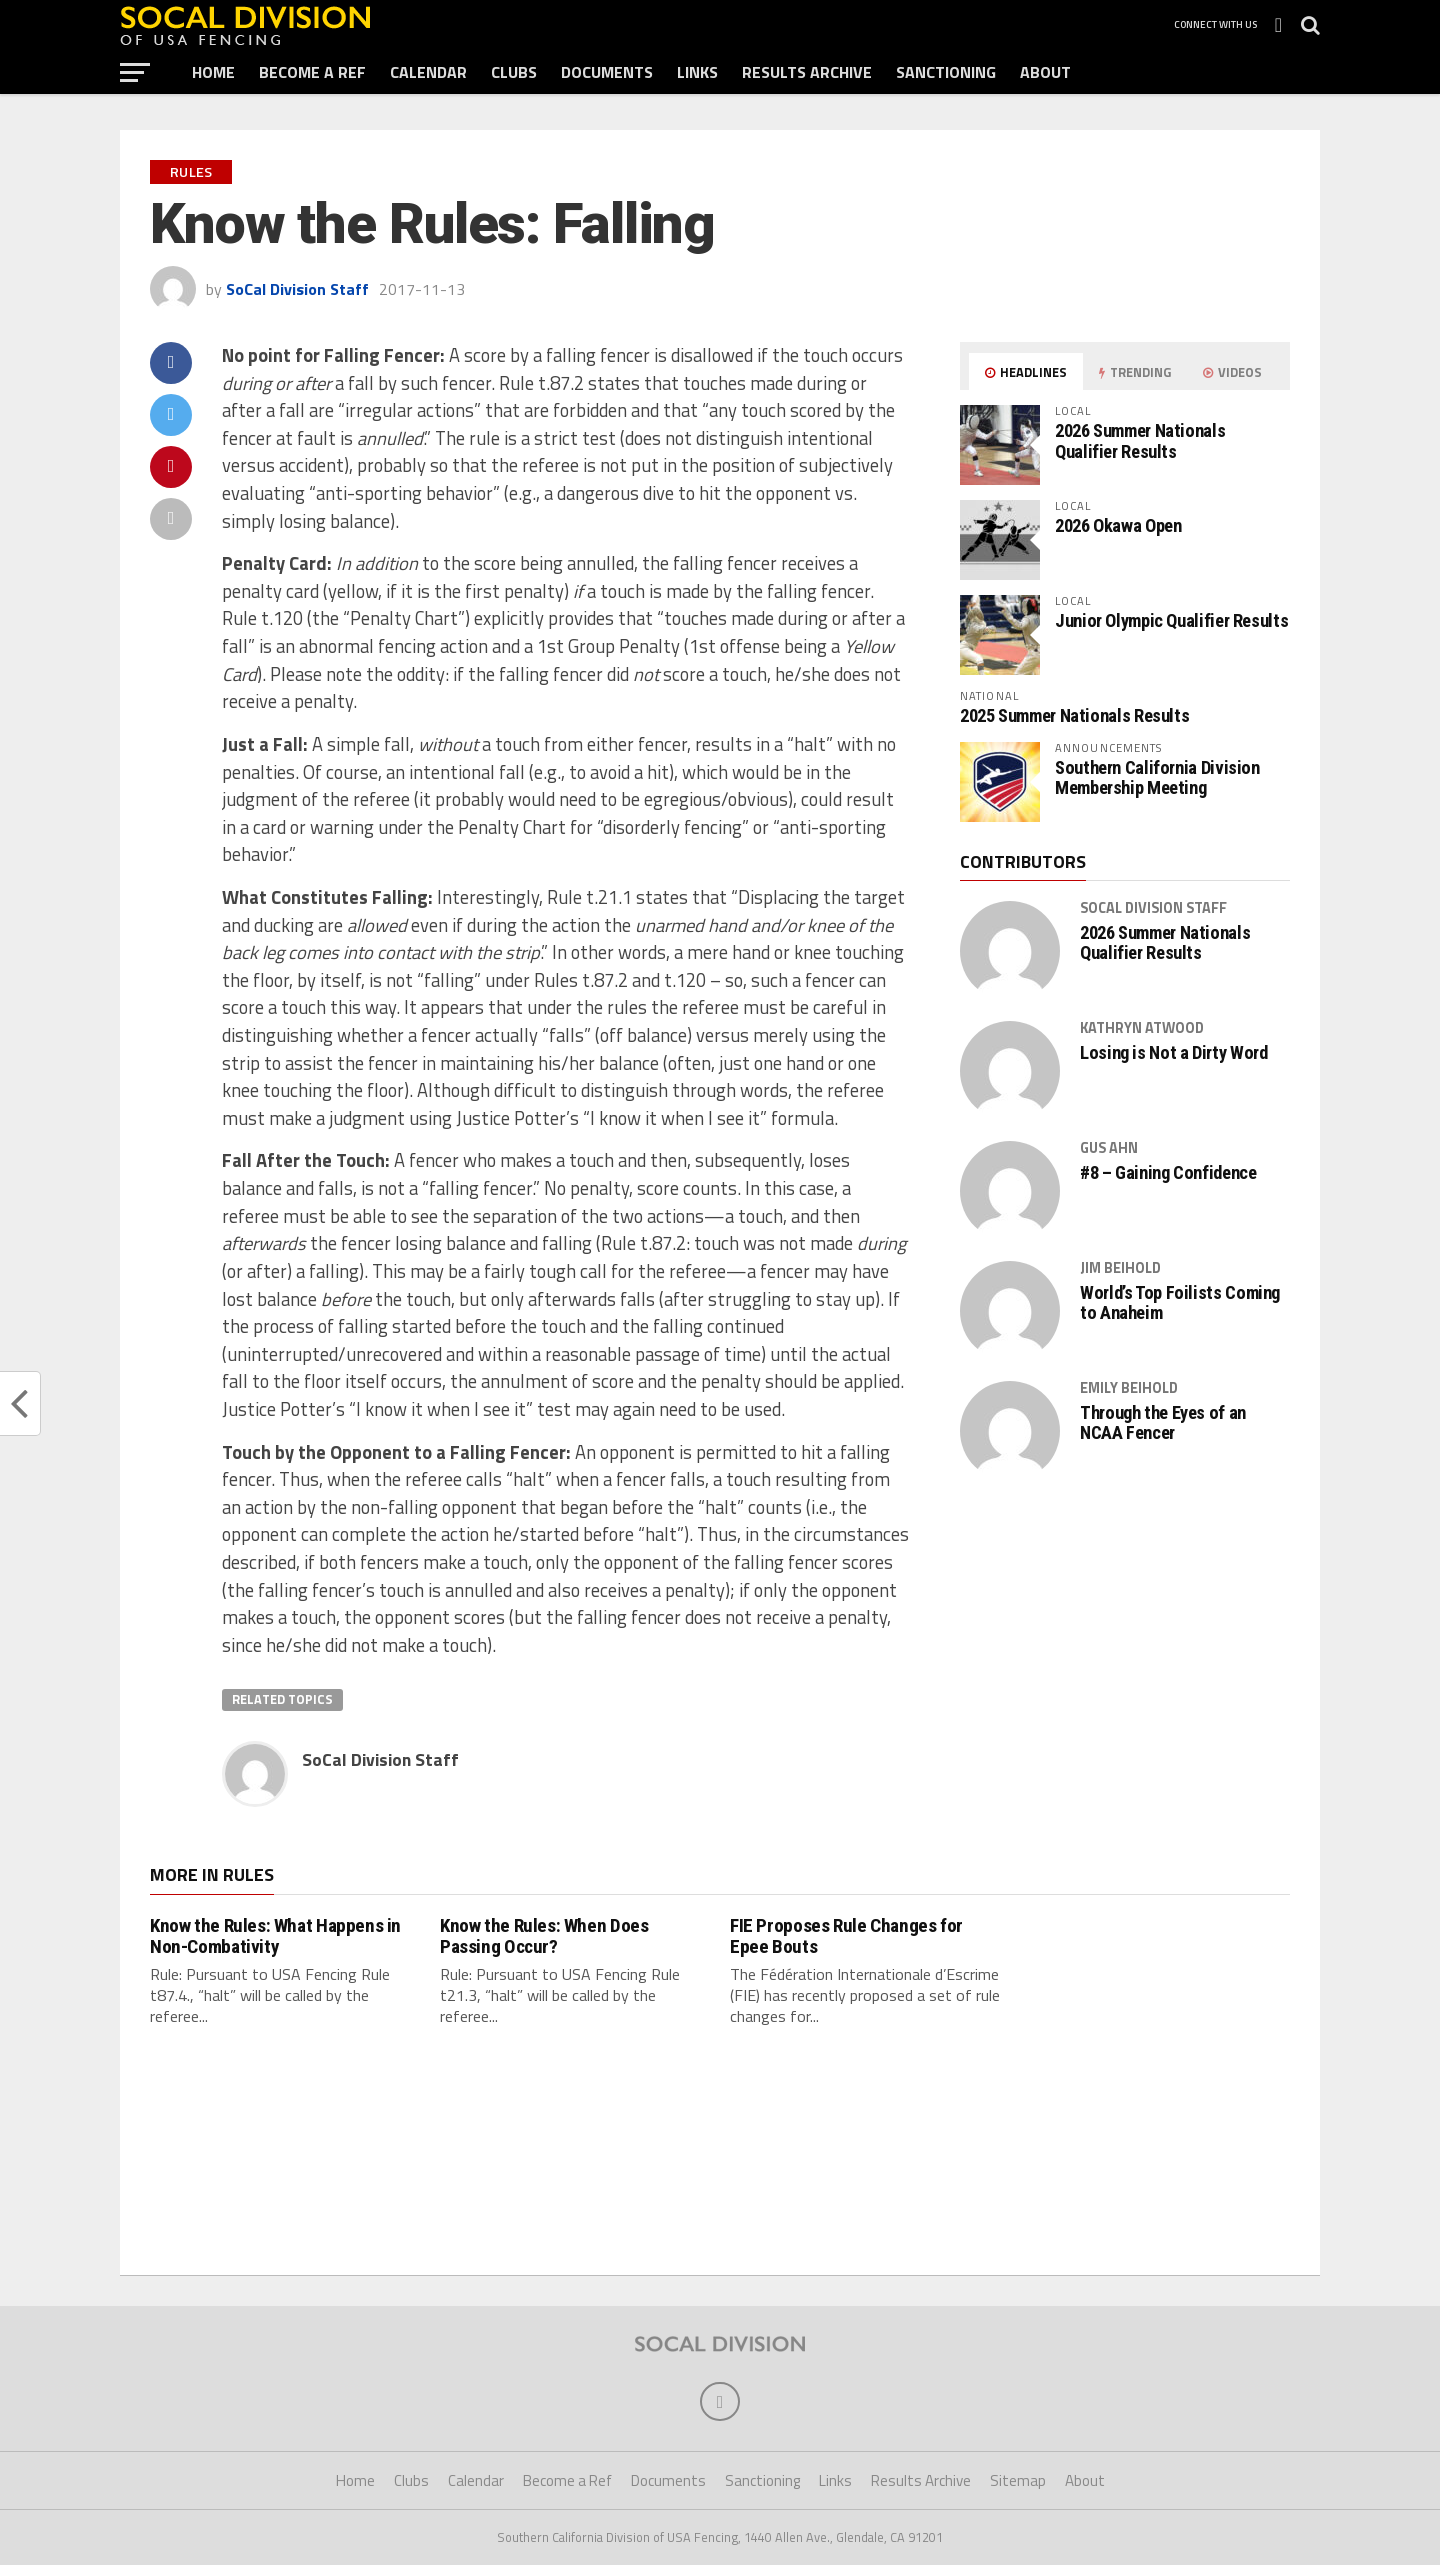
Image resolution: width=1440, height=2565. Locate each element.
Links (697, 72)
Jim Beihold (1120, 1268)
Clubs (514, 72)
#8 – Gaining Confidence (1168, 1173)
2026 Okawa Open (1118, 525)
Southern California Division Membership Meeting (1157, 777)
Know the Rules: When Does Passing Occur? (544, 1936)
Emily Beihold (1129, 1388)
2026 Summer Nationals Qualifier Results (1140, 440)
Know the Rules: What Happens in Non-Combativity (275, 1936)
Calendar (428, 72)
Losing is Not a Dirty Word (1173, 1053)
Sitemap (1018, 2481)
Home (213, 72)
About (1045, 72)
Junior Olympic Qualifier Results (1171, 620)
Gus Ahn (1109, 1148)
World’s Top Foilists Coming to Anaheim (1180, 1303)
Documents (607, 72)
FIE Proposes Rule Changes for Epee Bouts (846, 1936)
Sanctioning (946, 72)
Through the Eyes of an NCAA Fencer (1163, 1423)
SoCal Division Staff (297, 289)
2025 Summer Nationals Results (1074, 715)
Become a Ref (312, 72)
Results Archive (807, 72)
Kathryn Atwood (1142, 1028)
